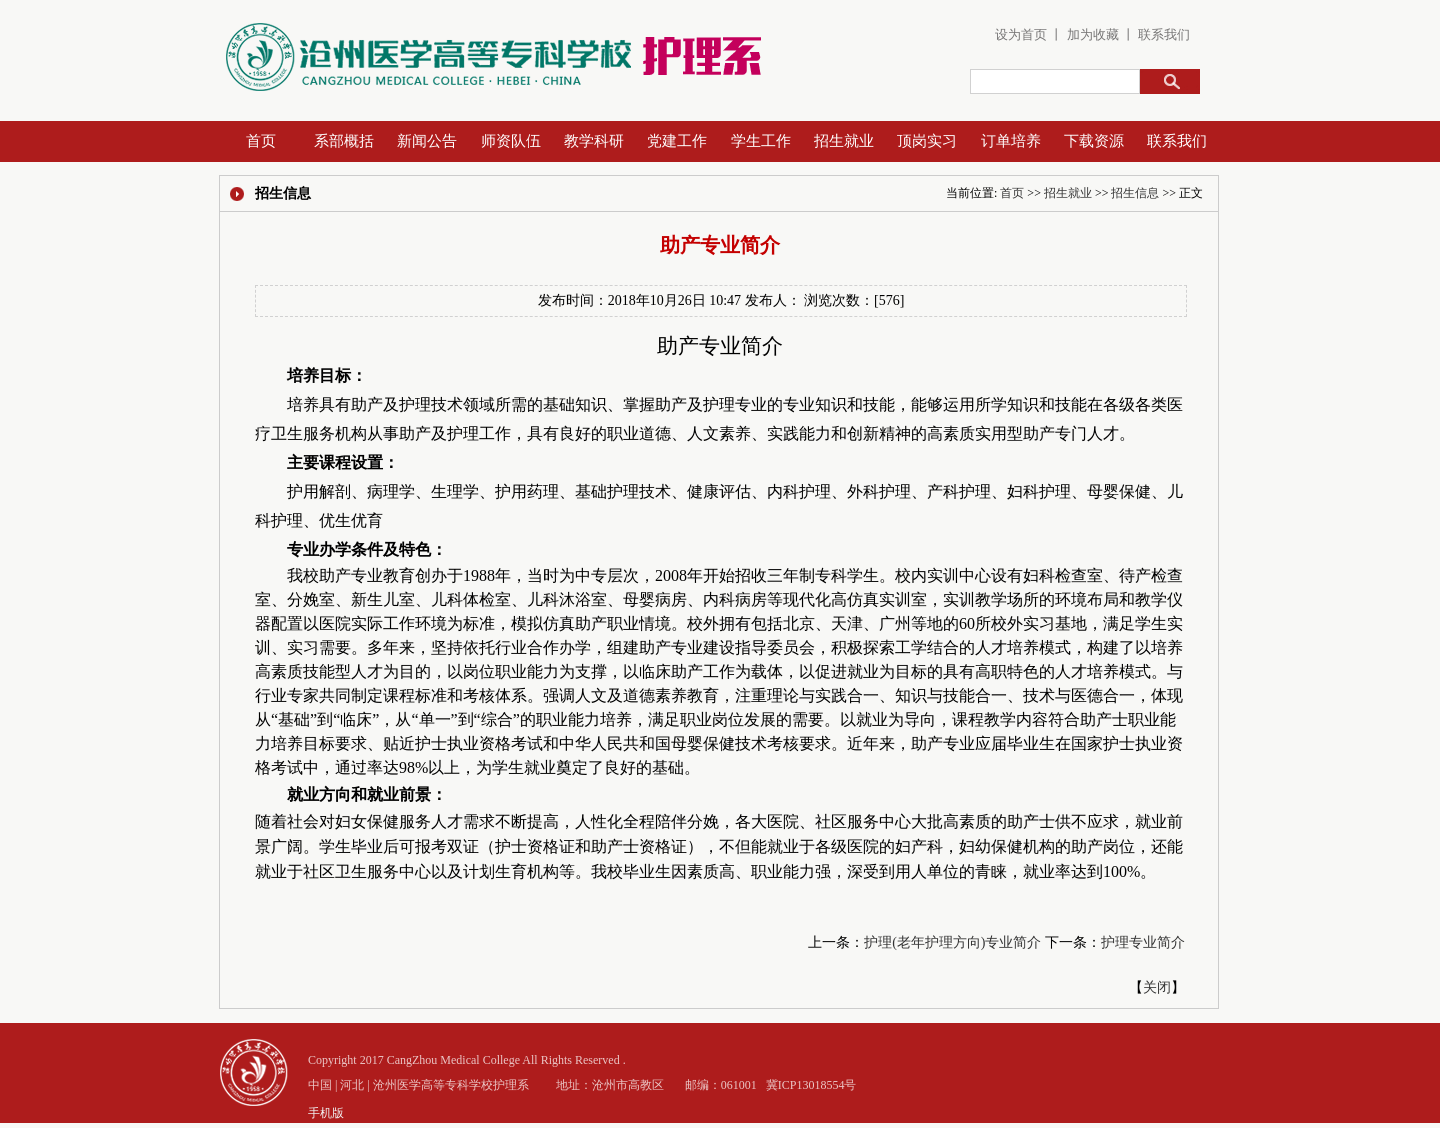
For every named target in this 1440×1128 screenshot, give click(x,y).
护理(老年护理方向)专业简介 (952, 942)
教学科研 (594, 141)
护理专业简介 (1143, 942)
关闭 (1157, 987)
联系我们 (1164, 34)
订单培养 (1011, 141)
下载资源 (1094, 141)
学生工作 (761, 141)
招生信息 (1135, 193)
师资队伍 (511, 141)
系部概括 (344, 141)
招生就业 (844, 141)
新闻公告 (427, 141)
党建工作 (677, 141)
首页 (261, 141)
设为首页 (1021, 34)
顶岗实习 (927, 141)
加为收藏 (1090, 34)
